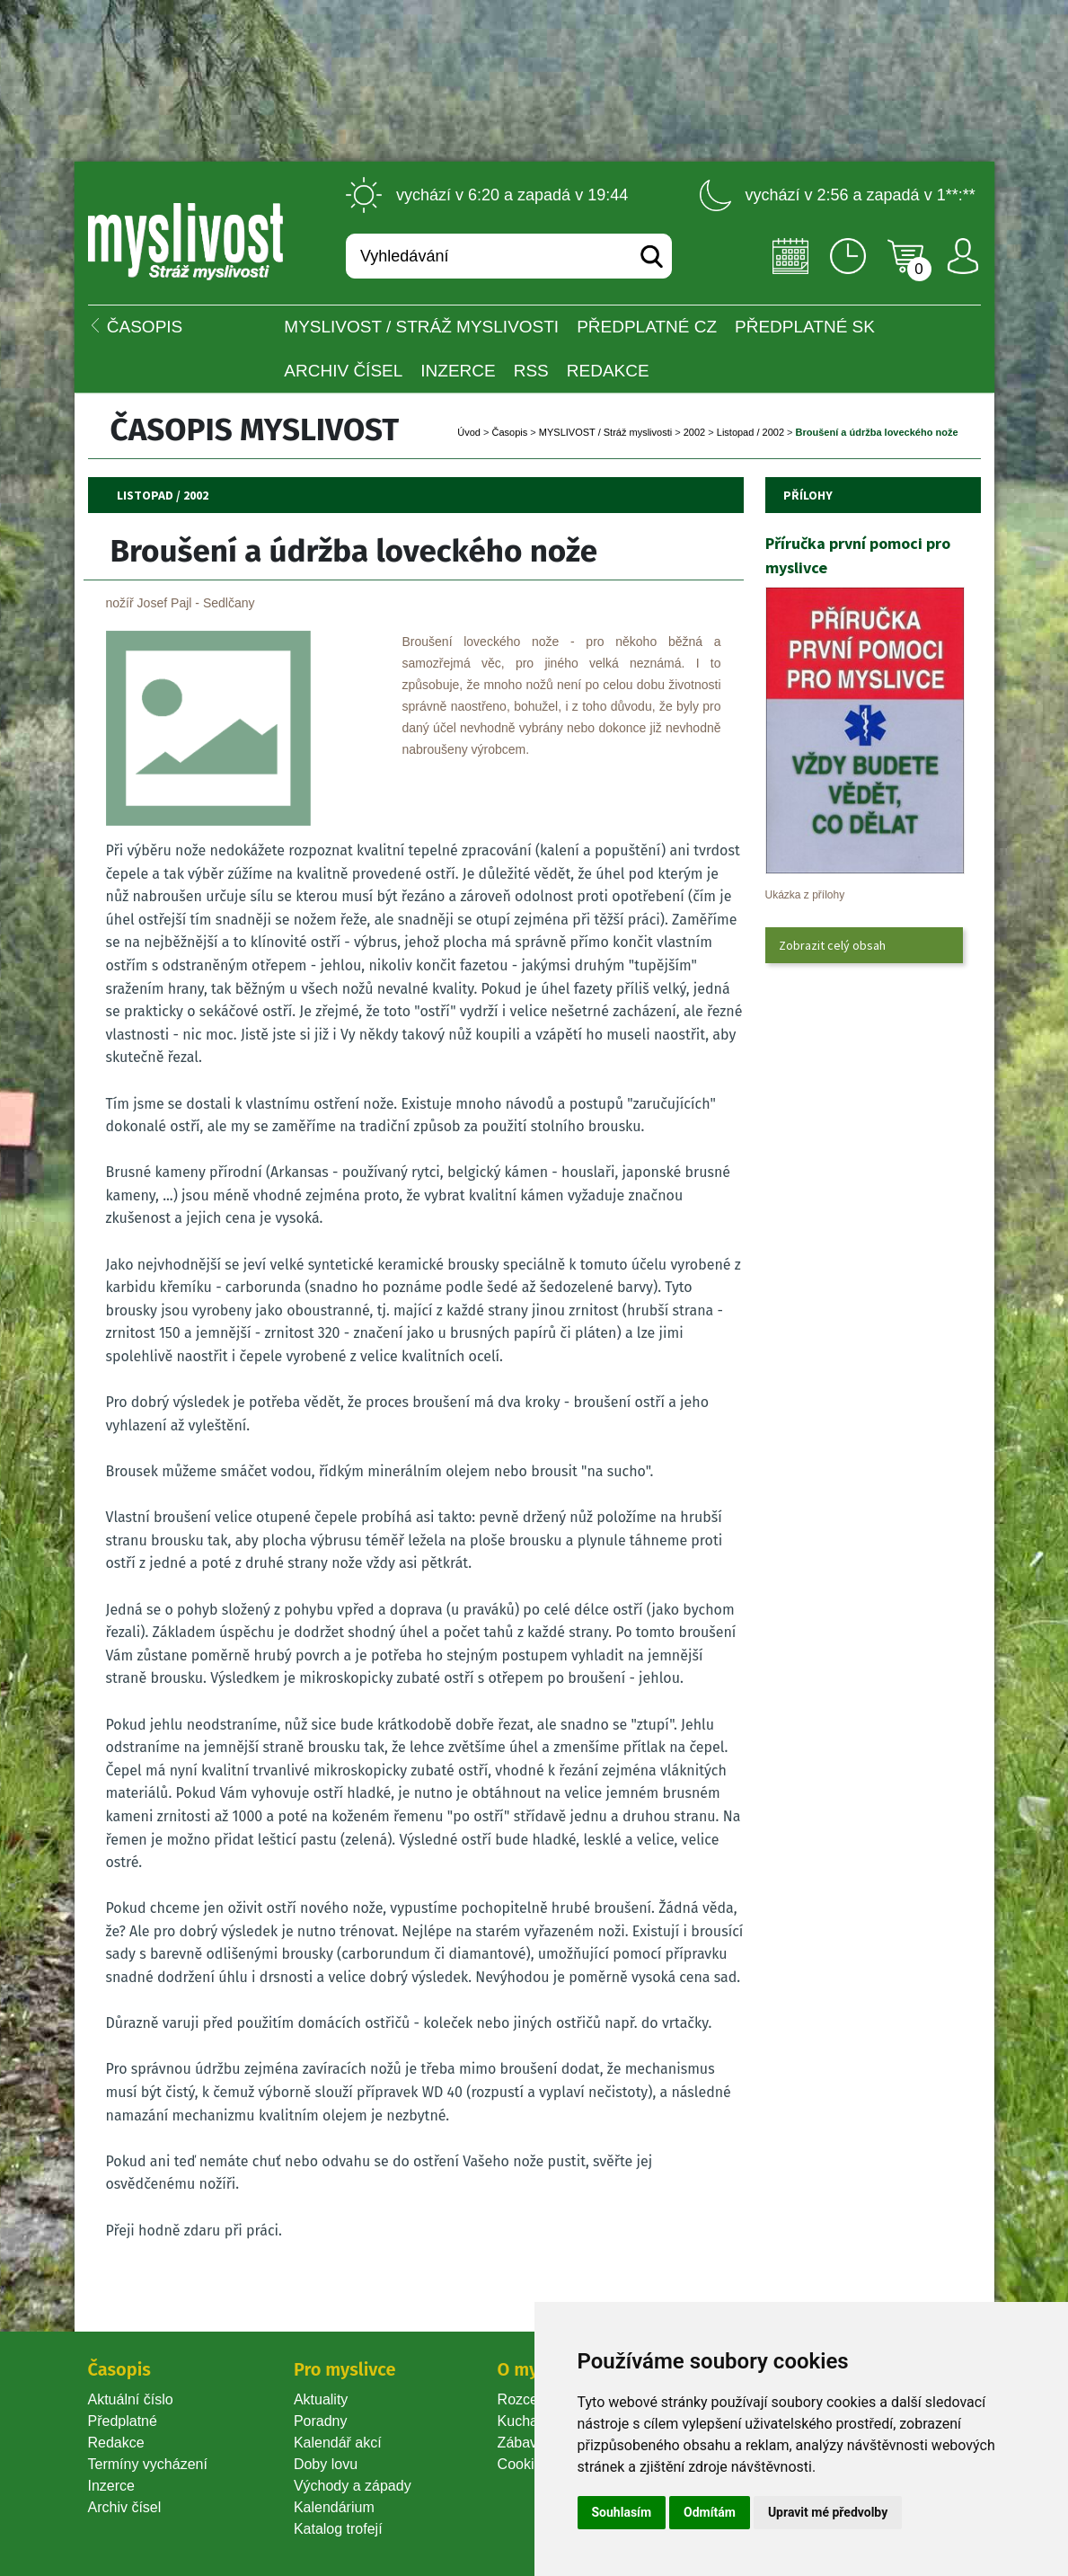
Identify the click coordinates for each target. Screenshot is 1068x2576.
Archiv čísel (343, 370)
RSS (531, 370)
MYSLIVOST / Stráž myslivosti (421, 326)
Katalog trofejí (338, 2528)
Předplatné (122, 2421)
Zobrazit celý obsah (832, 945)
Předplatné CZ (647, 326)
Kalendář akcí (338, 2442)
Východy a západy (352, 2485)
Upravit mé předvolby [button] (827, 2512)
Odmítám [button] (710, 2512)
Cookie (524, 2464)
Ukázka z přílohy (805, 895)
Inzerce (111, 2485)
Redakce (608, 370)
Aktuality (321, 2399)
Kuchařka (528, 2421)
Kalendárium (334, 2507)
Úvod (469, 432)
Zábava (521, 2442)
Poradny (321, 2421)
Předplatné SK (805, 326)
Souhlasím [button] (622, 2512)
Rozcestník (533, 2399)
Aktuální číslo (130, 2399)
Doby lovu (325, 2464)
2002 (694, 432)
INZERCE (457, 370)
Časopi (510, 432)
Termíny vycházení (147, 2464)
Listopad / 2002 (750, 432)
